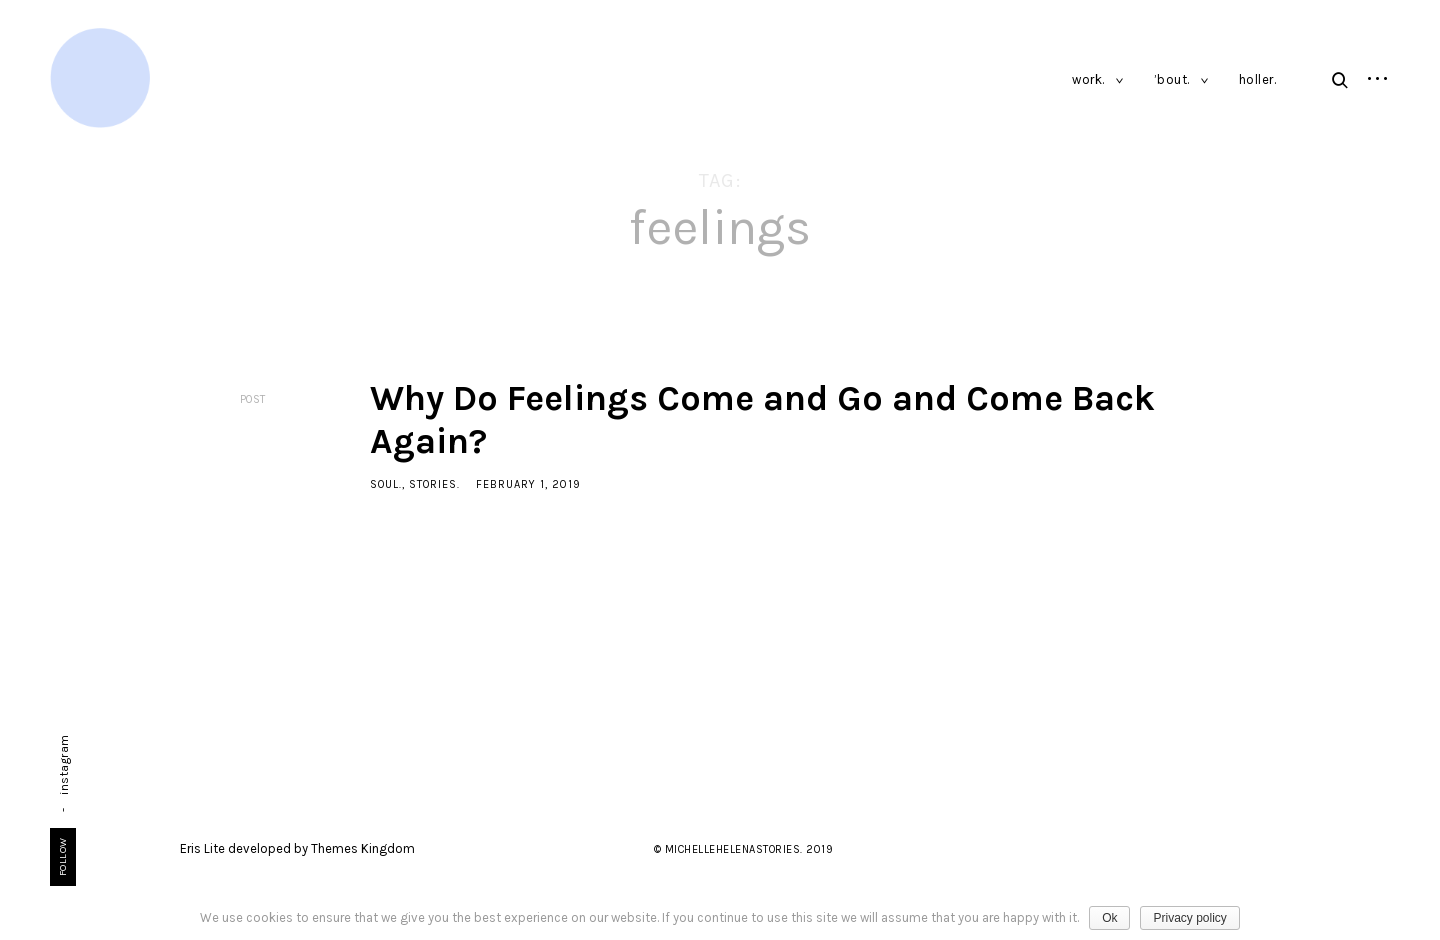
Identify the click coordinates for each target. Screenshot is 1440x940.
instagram (64, 764)
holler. (1258, 79)
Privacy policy (1189, 918)
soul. (386, 484)
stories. (434, 484)
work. (1088, 79)
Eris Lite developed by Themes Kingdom (297, 848)
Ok (1109, 918)
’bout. (1172, 79)
